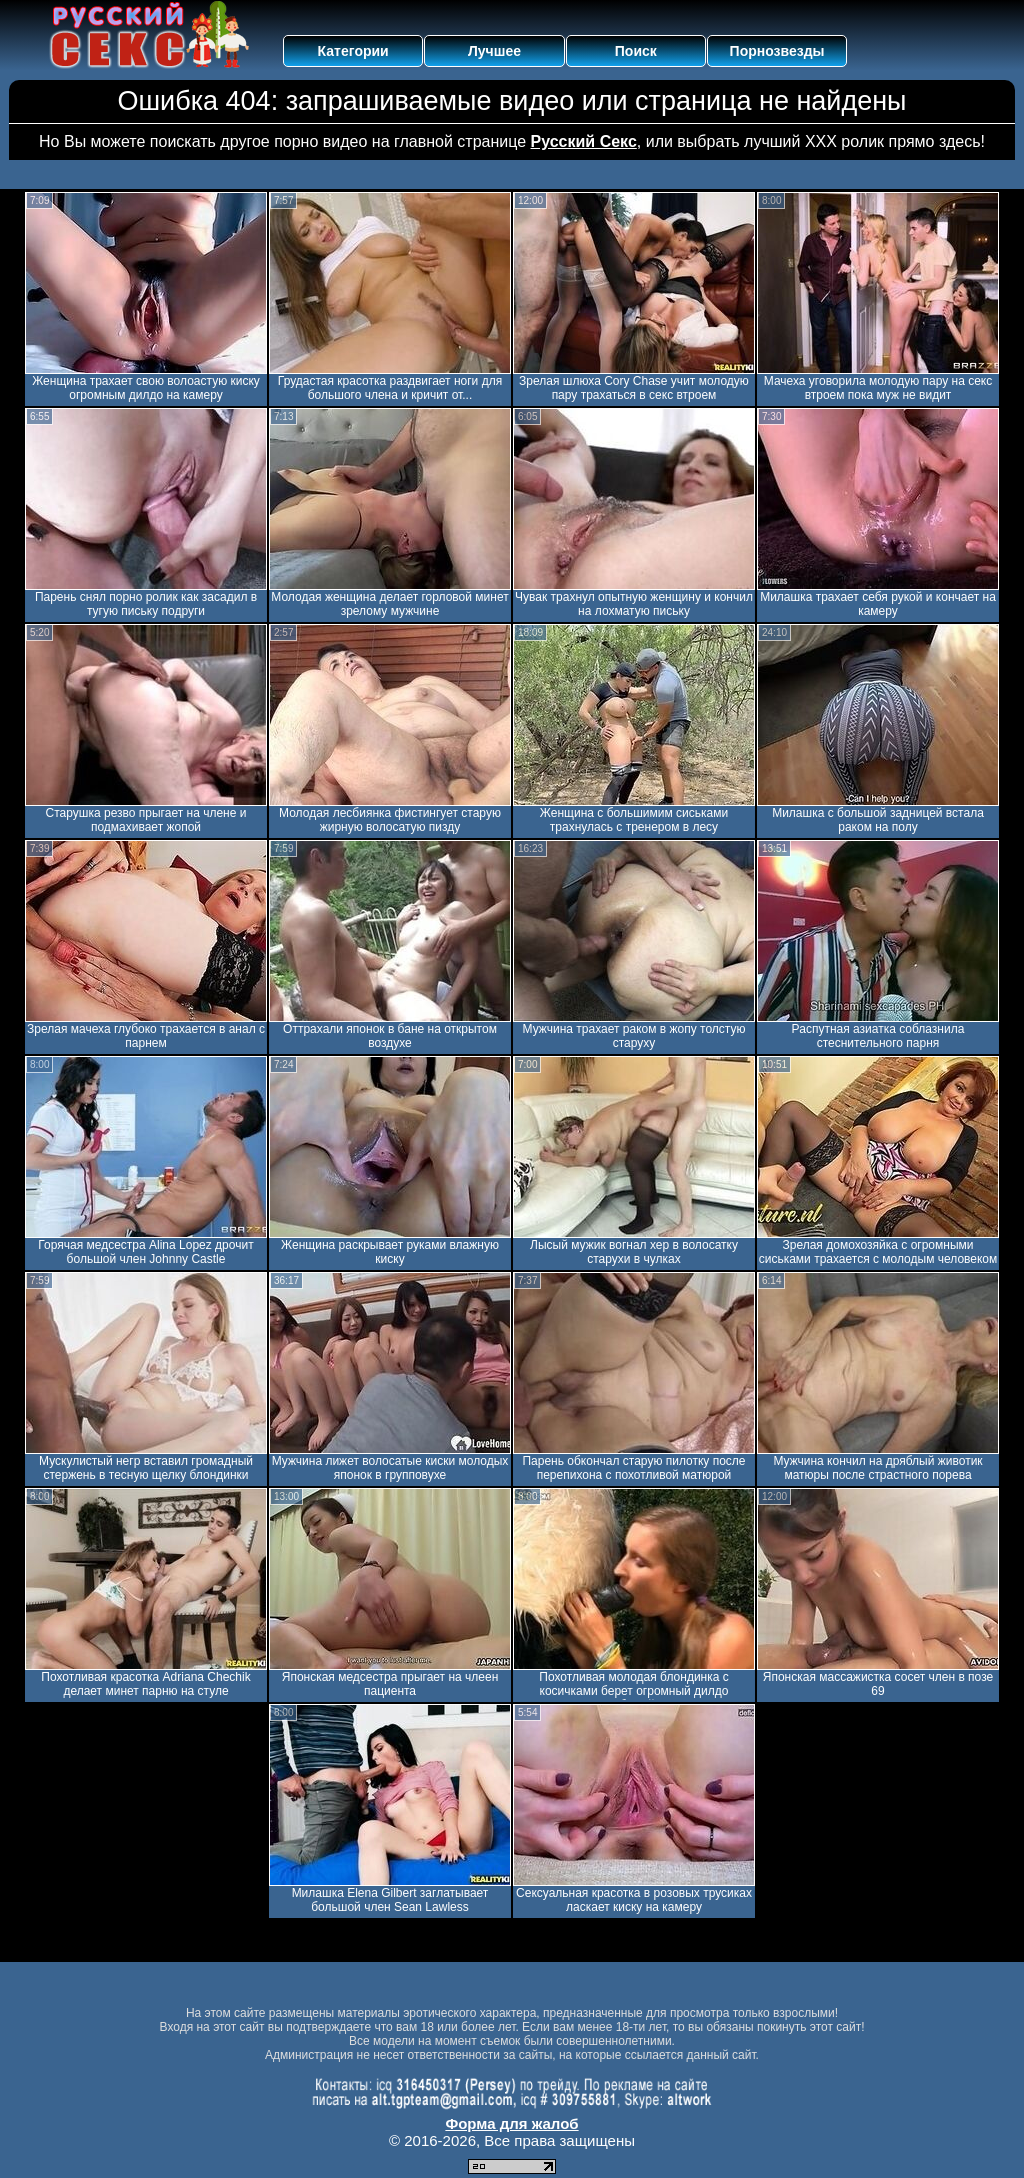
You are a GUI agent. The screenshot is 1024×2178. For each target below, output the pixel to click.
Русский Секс (584, 141)
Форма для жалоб (511, 2123)
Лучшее (494, 51)
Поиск (636, 51)
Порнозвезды (777, 51)
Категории (353, 51)
